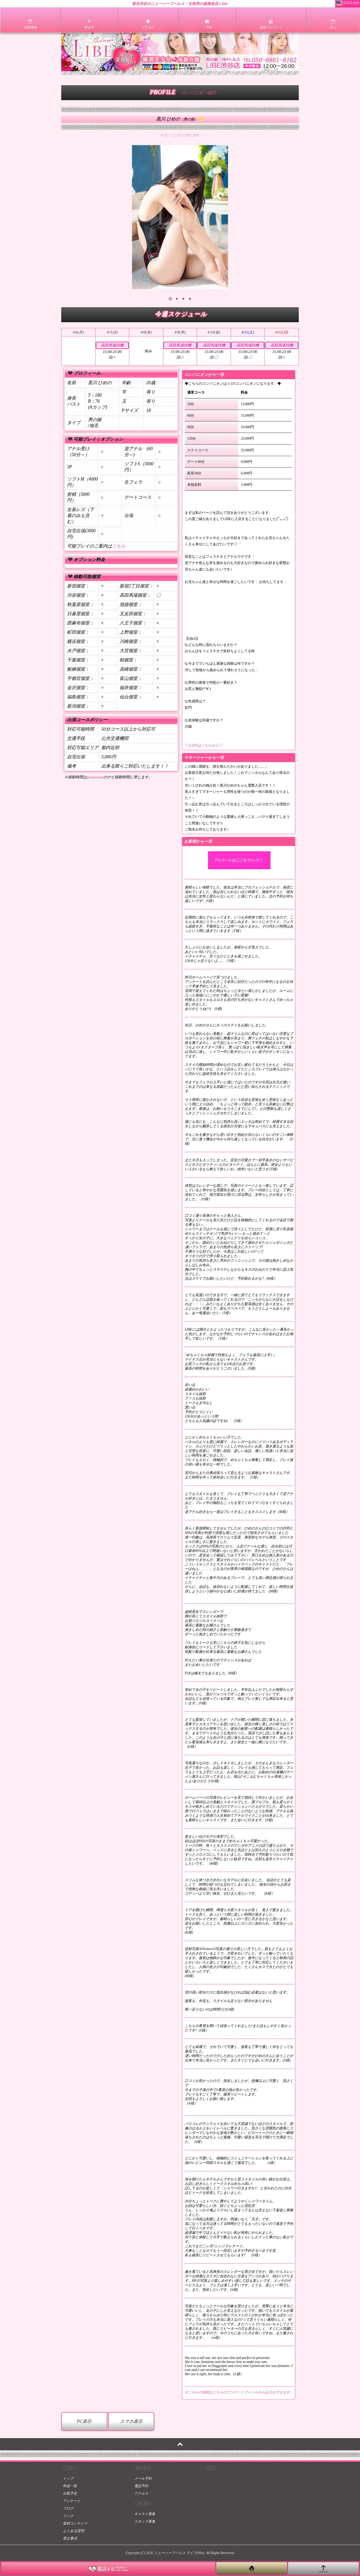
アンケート (71, 2501)
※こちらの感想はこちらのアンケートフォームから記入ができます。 (239, 2392)
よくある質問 (73, 2531)
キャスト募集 (144, 2514)
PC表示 (84, 2421)
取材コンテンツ (75, 2523)
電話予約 (141, 2486)
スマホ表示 (131, 2421)
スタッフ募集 (144, 2521)
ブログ (68, 2508)
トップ (68, 2478)
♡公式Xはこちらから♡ (203, 745)
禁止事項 (70, 2538)
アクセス (141, 2493)
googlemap (95, 777)
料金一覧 (70, 2486)
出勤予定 (70, 2493)
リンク (68, 2516)
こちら (119, 546)
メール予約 (143, 2478)
